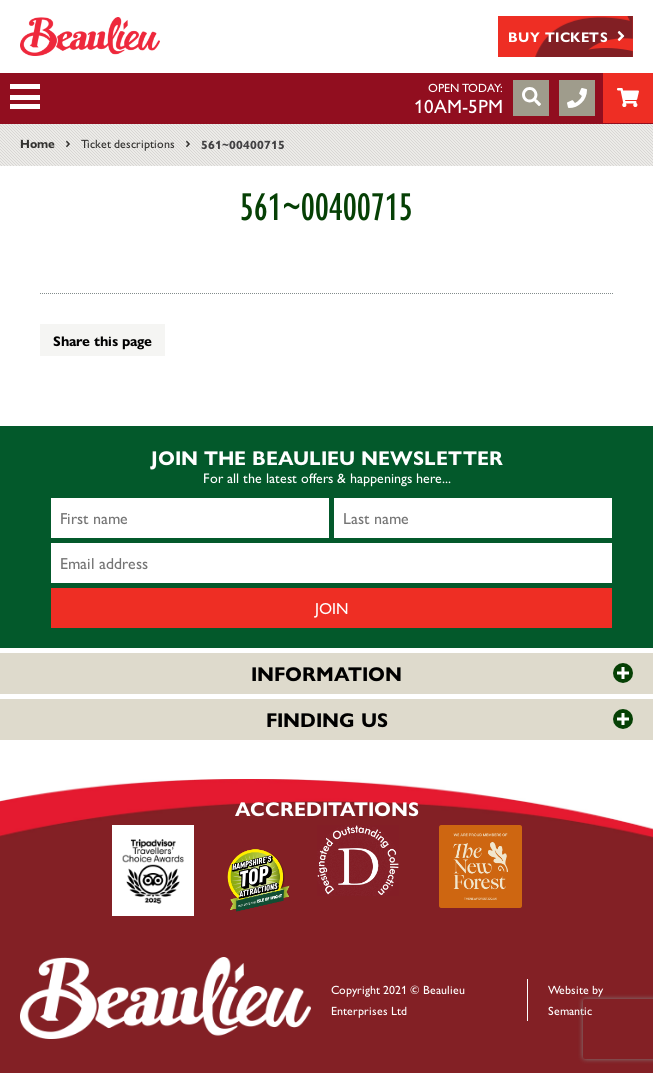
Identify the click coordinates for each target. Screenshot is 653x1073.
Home (37, 143)
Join (332, 607)
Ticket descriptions (128, 143)
